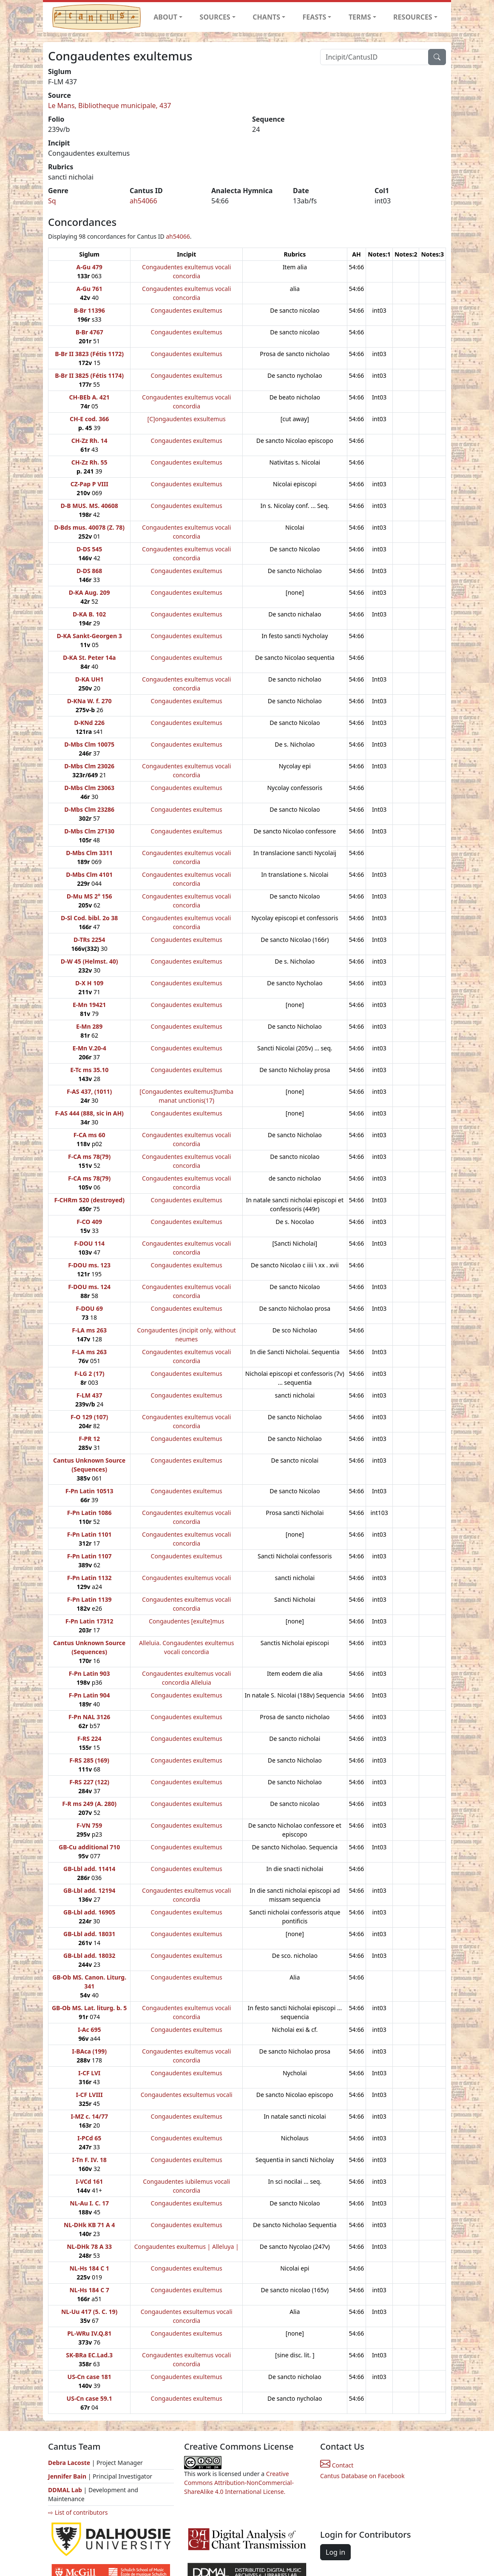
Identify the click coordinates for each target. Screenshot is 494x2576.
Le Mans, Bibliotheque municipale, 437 (109, 105)
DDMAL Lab (65, 2490)
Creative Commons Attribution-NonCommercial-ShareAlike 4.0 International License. (239, 2483)
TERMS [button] (360, 17)
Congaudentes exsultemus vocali (187, 2095)
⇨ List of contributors (78, 2512)
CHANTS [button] (266, 17)
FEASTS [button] (314, 17)
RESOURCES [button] (412, 17)
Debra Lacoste (69, 2463)
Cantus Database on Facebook (362, 2476)
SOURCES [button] (215, 17)
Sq (52, 200)
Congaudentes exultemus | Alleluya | (186, 2246)
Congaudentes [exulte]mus (186, 1621)
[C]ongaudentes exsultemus (187, 419)
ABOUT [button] (165, 17)
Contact (336, 2465)
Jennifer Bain (68, 2476)
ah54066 (143, 200)
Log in (335, 2552)
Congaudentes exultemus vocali (186, 1578)
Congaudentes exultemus (186, 310)
